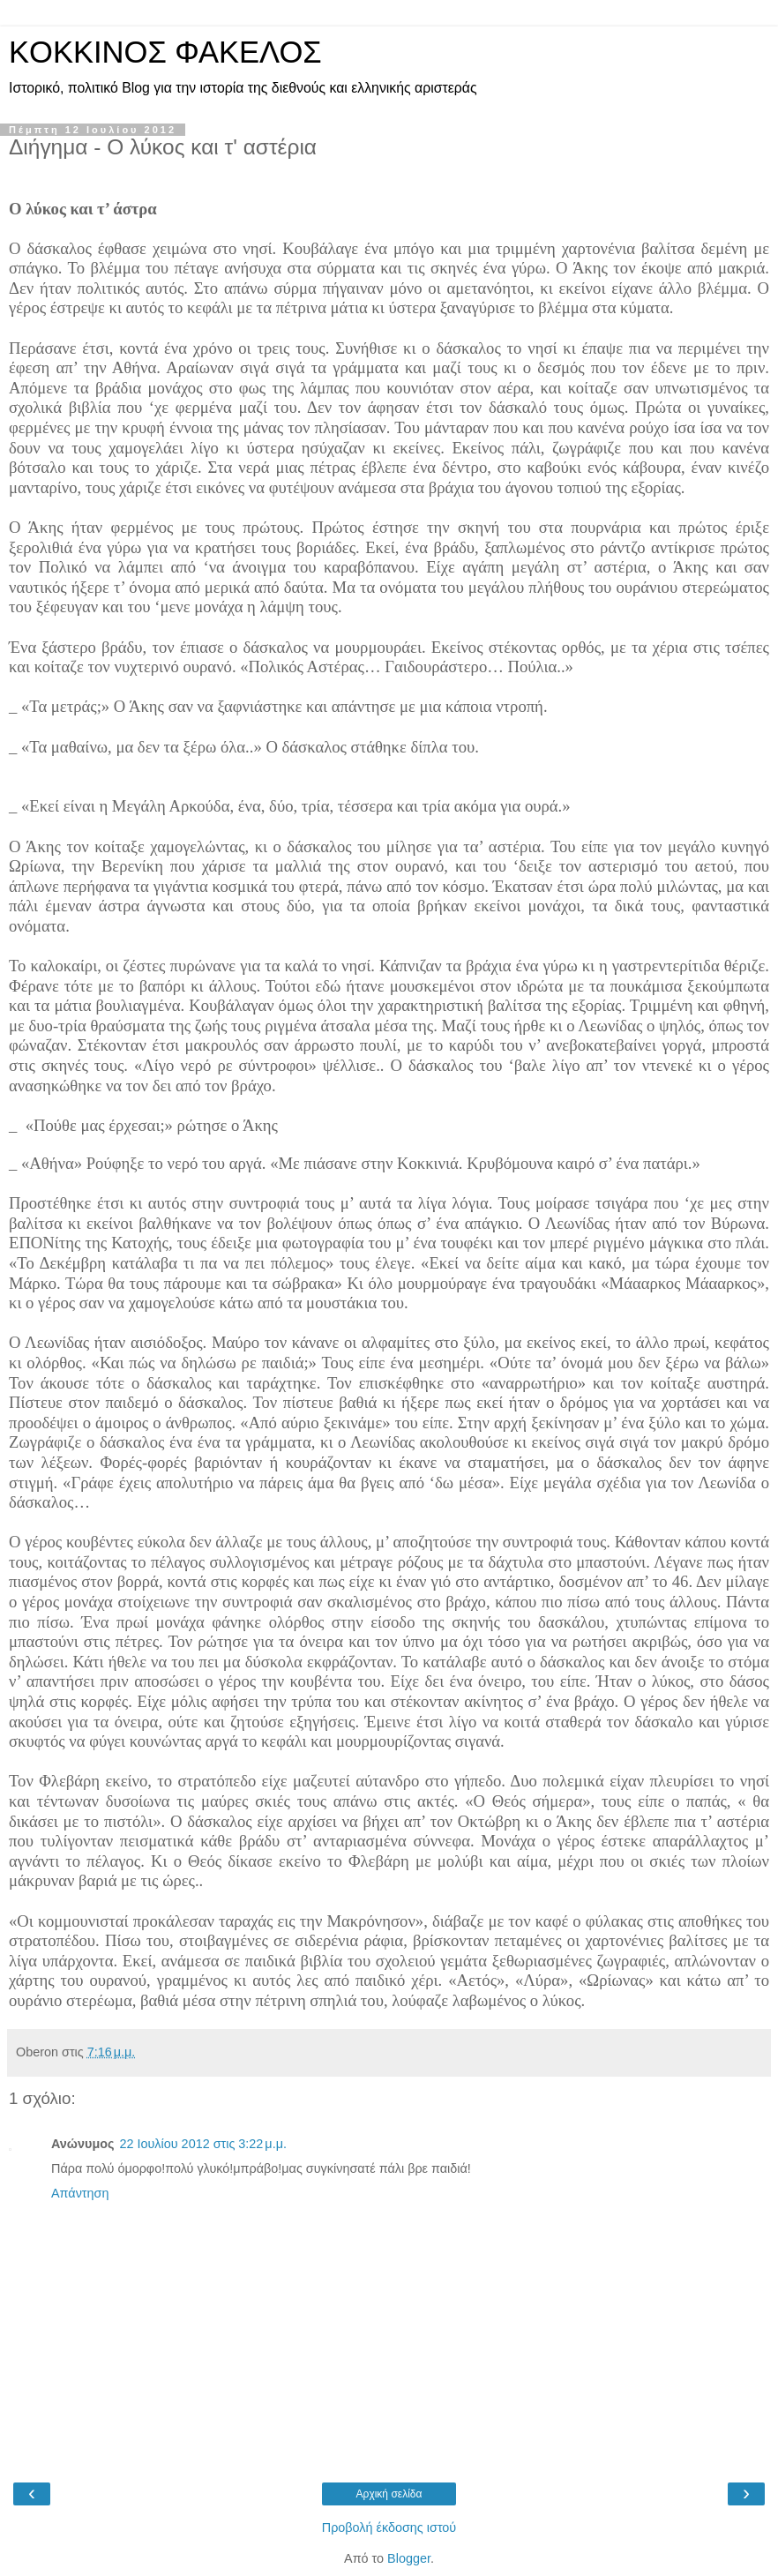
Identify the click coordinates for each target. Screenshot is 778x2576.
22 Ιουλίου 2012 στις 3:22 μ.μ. (202, 2144)
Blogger (408, 2558)
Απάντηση (79, 2193)
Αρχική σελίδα (389, 2494)
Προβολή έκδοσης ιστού (389, 2527)
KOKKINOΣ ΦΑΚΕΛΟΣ (165, 52)
